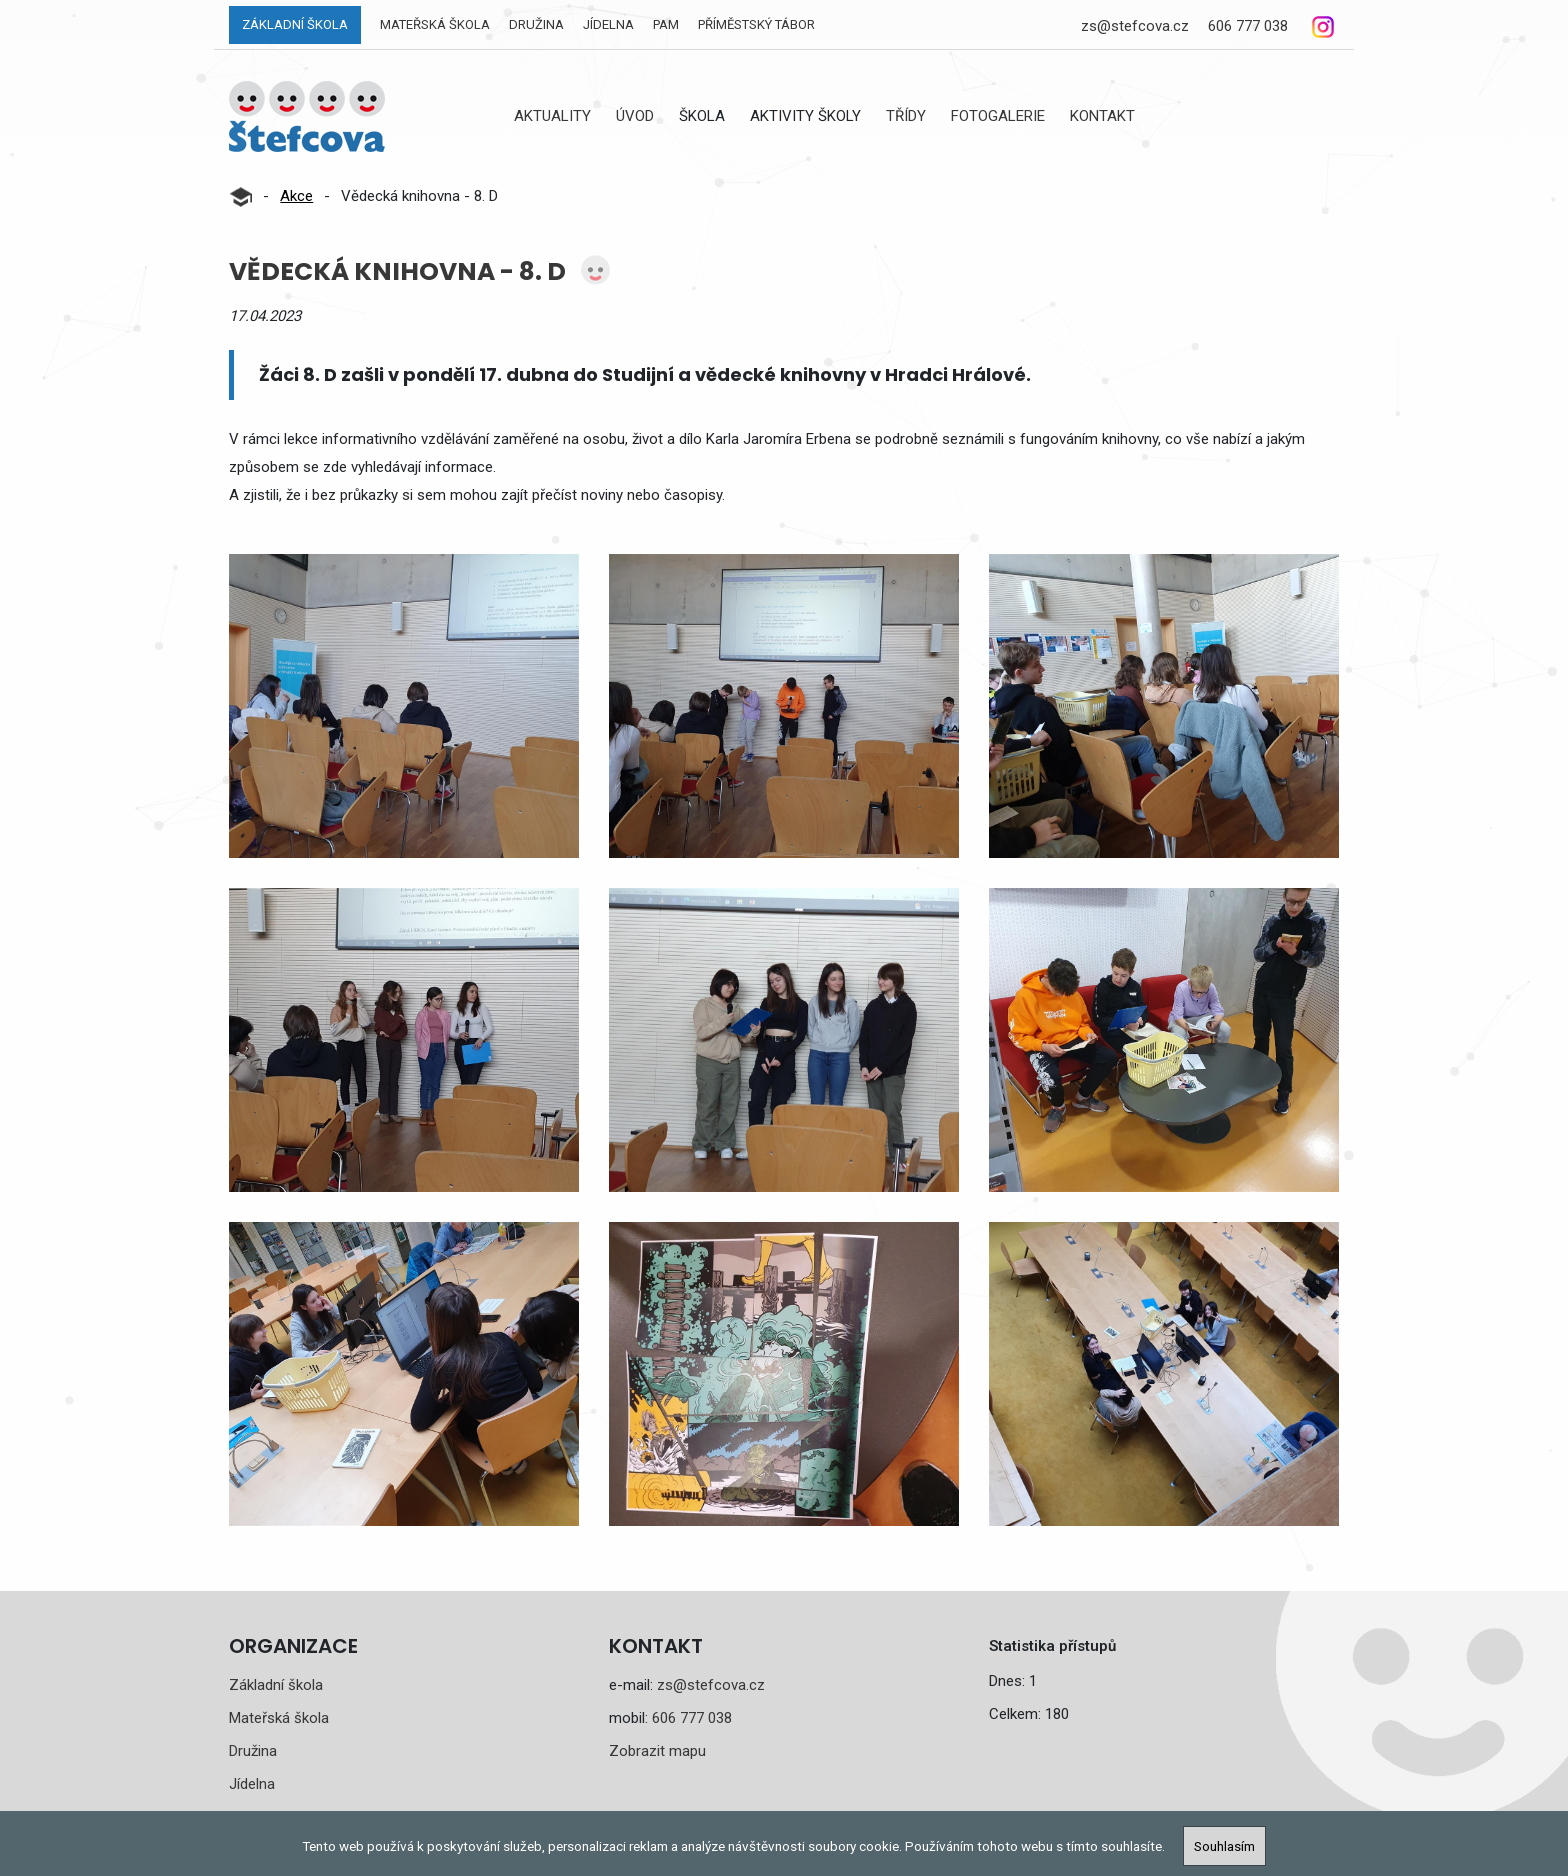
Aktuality (552, 116)
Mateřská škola (435, 24)
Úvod (635, 116)
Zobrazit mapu (657, 1751)
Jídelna (608, 24)
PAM (666, 24)
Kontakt (1102, 116)
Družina (536, 24)
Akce (296, 196)
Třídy (906, 116)
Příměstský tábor (756, 24)
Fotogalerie (998, 116)
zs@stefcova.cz (1135, 26)
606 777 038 (1248, 26)
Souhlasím (1224, 1846)
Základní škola (295, 24)
